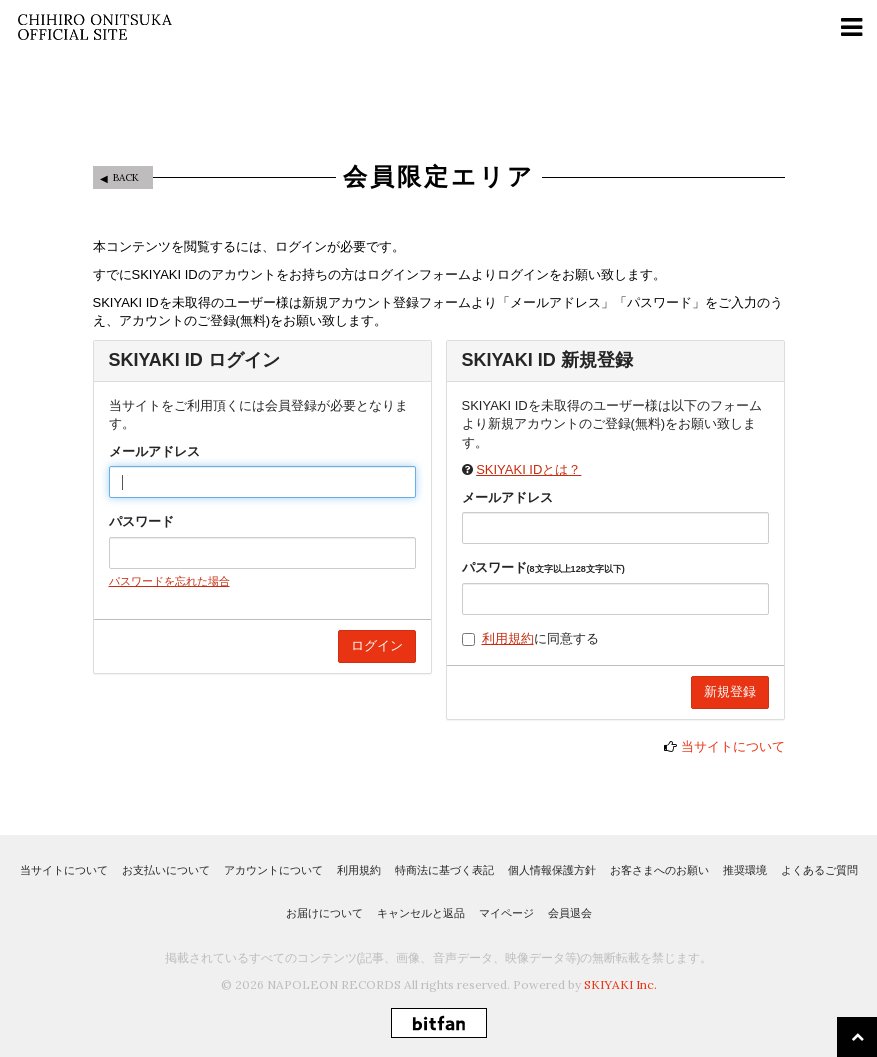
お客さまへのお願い (659, 870)
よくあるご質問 (819, 870)
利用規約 (508, 638)
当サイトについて (733, 746)
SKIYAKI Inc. (620, 984)
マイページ (506, 913)
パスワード (141, 521)
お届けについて (324, 913)
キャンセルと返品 (421, 913)
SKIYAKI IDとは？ (528, 469)
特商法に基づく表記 (444, 870)
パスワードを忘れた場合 (169, 581)
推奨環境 (745, 870)
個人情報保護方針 (552, 870)
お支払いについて (166, 870)
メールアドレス (154, 451)
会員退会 (570, 913)
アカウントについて (273, 870)
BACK (126, 177)
